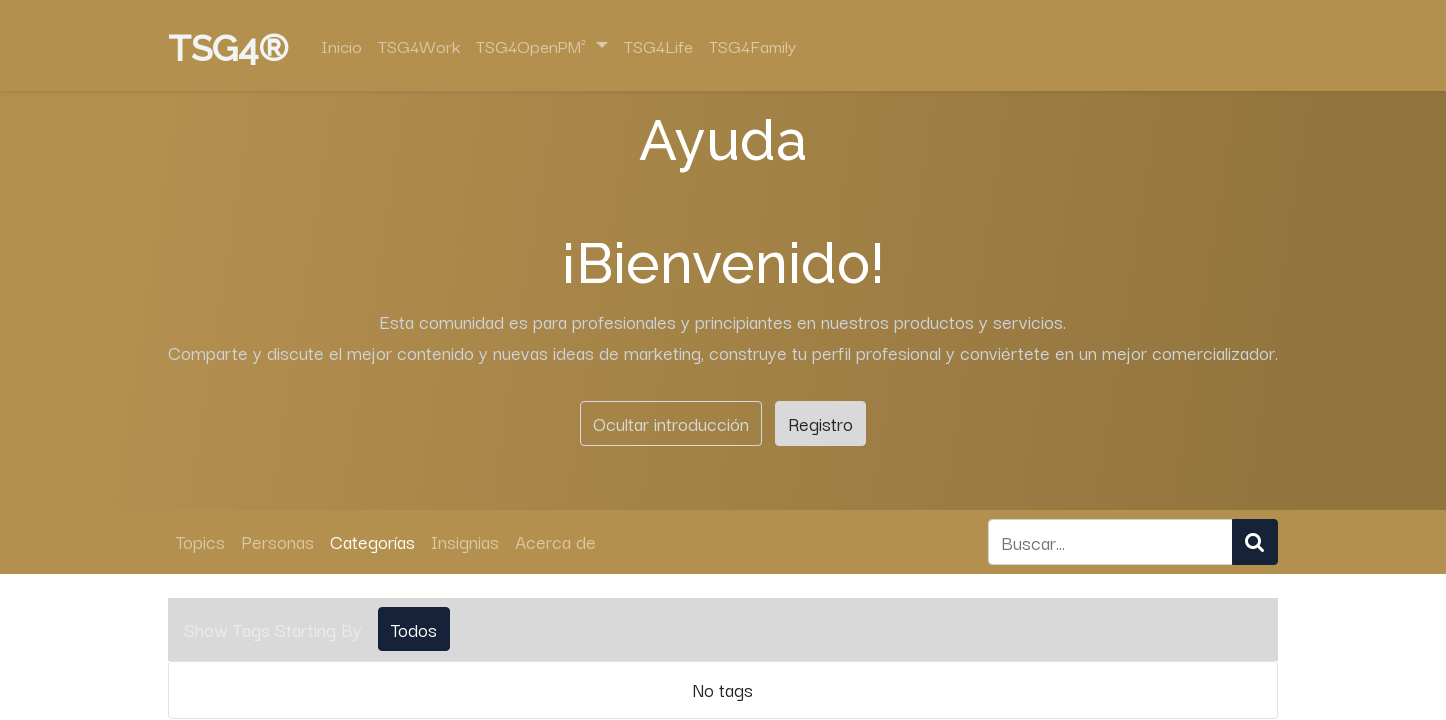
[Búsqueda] (1255, 542)
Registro (820, 423)
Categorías (372, 541)
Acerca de (555, 541)
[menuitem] (341, 46)
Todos (414, 629)
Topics (200, 541)
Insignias (465, 541)
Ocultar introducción (671, 423)
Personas (277, 541)
